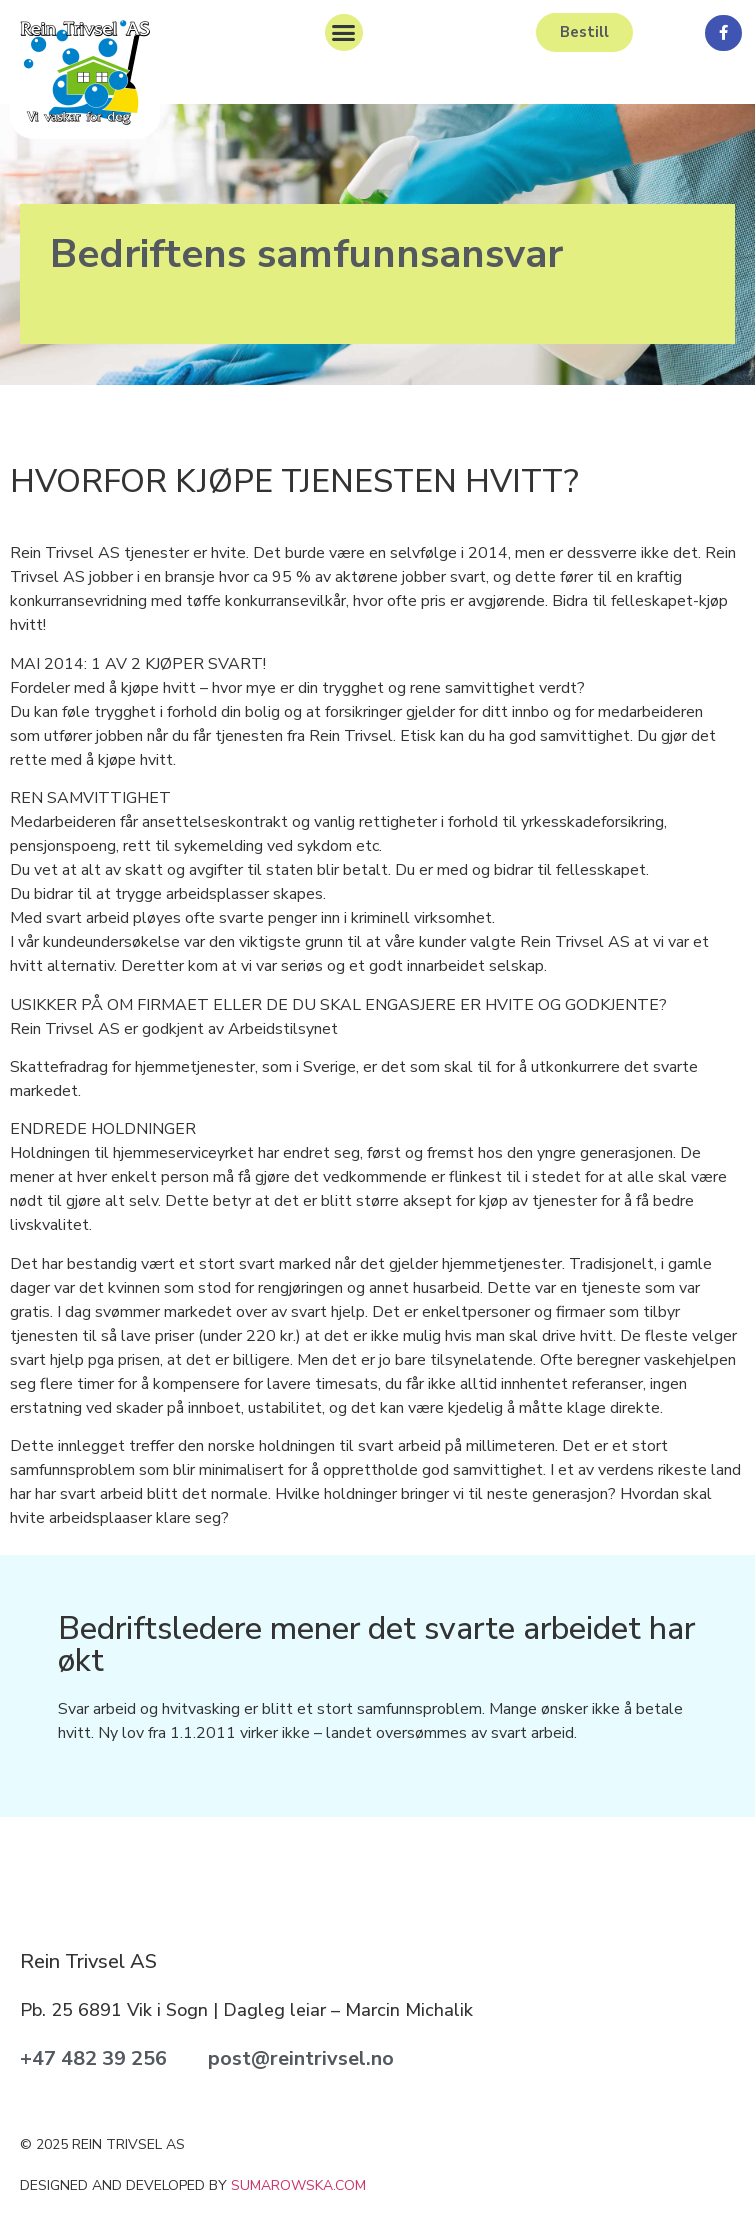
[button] (344, 33)
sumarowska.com (298, 2185)
